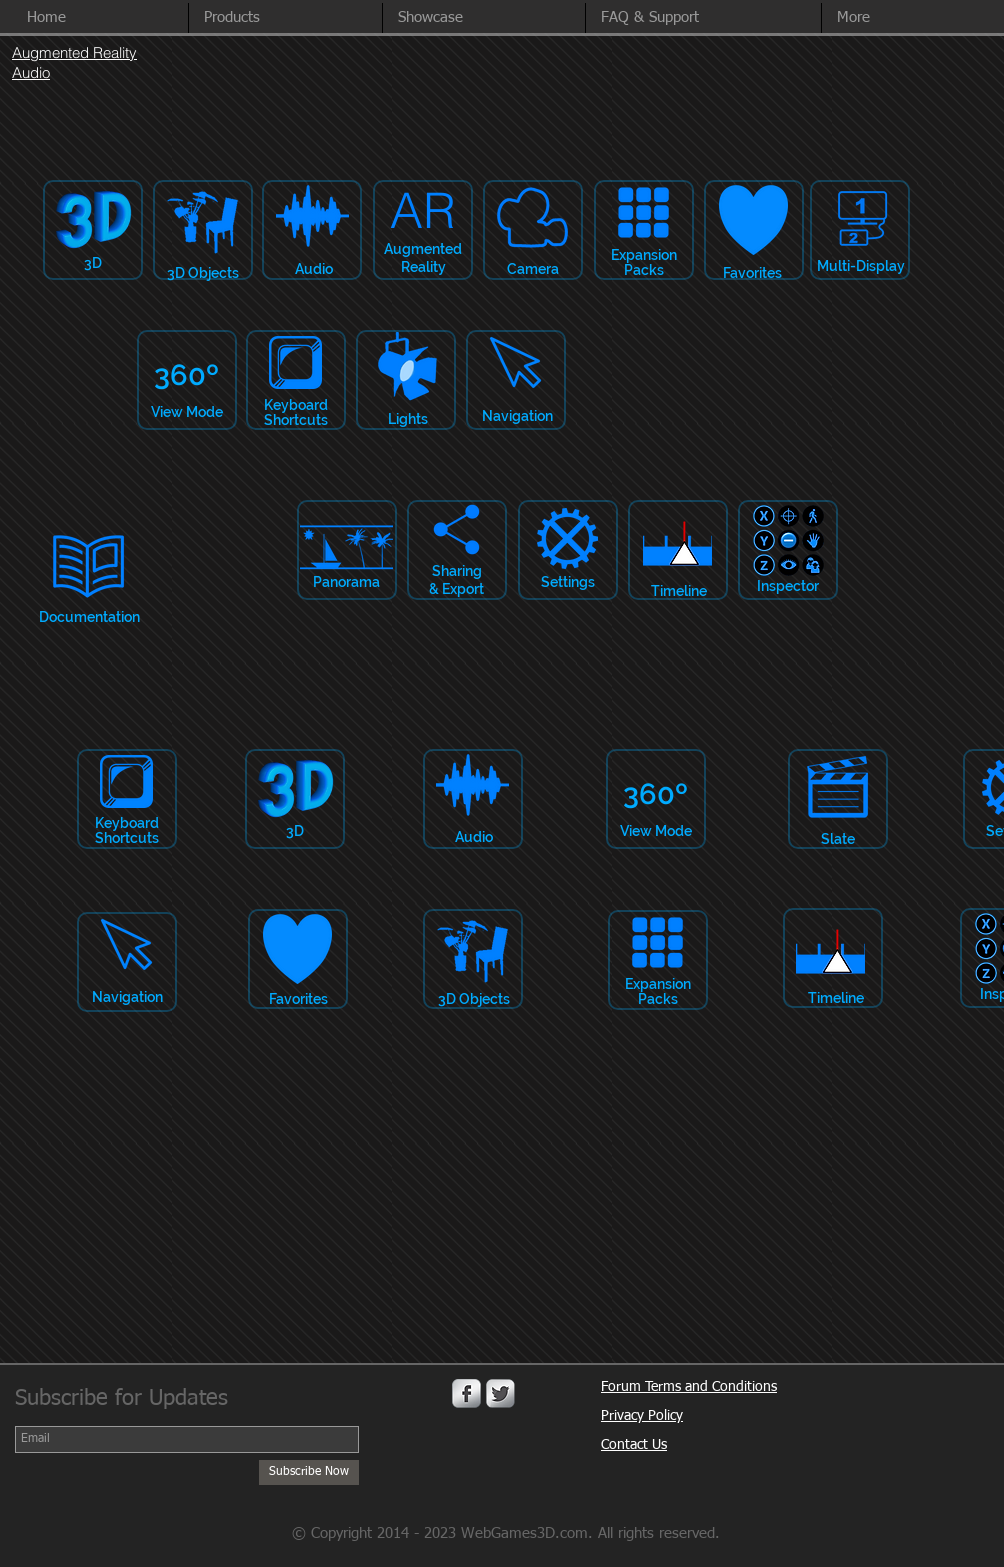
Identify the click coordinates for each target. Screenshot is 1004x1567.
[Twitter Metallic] (500, 1393)
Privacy (624, 1416)
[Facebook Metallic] (466, 1393)
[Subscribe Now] (309, 1472)
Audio (31, 72)
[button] (907, 18)
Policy (665, 1416)
